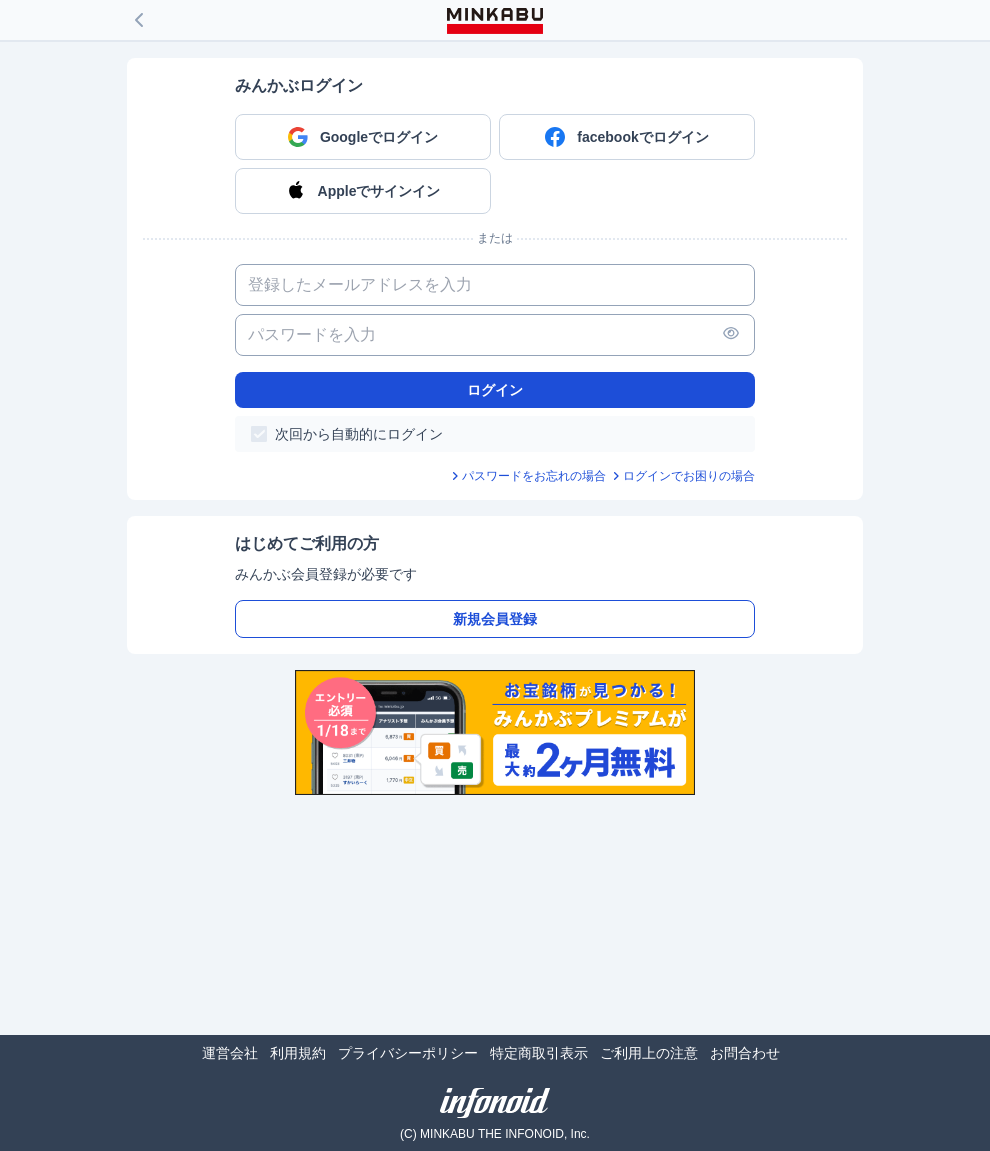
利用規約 (298, 1053)
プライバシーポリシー (408, 1053)
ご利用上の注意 (649, 1053)
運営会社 (230, 1053)
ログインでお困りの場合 (689, 476)
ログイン (495, 390)
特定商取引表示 (539, 1053)
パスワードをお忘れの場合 (534, 476)
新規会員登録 (495, 619)
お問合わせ (745, 1053)
